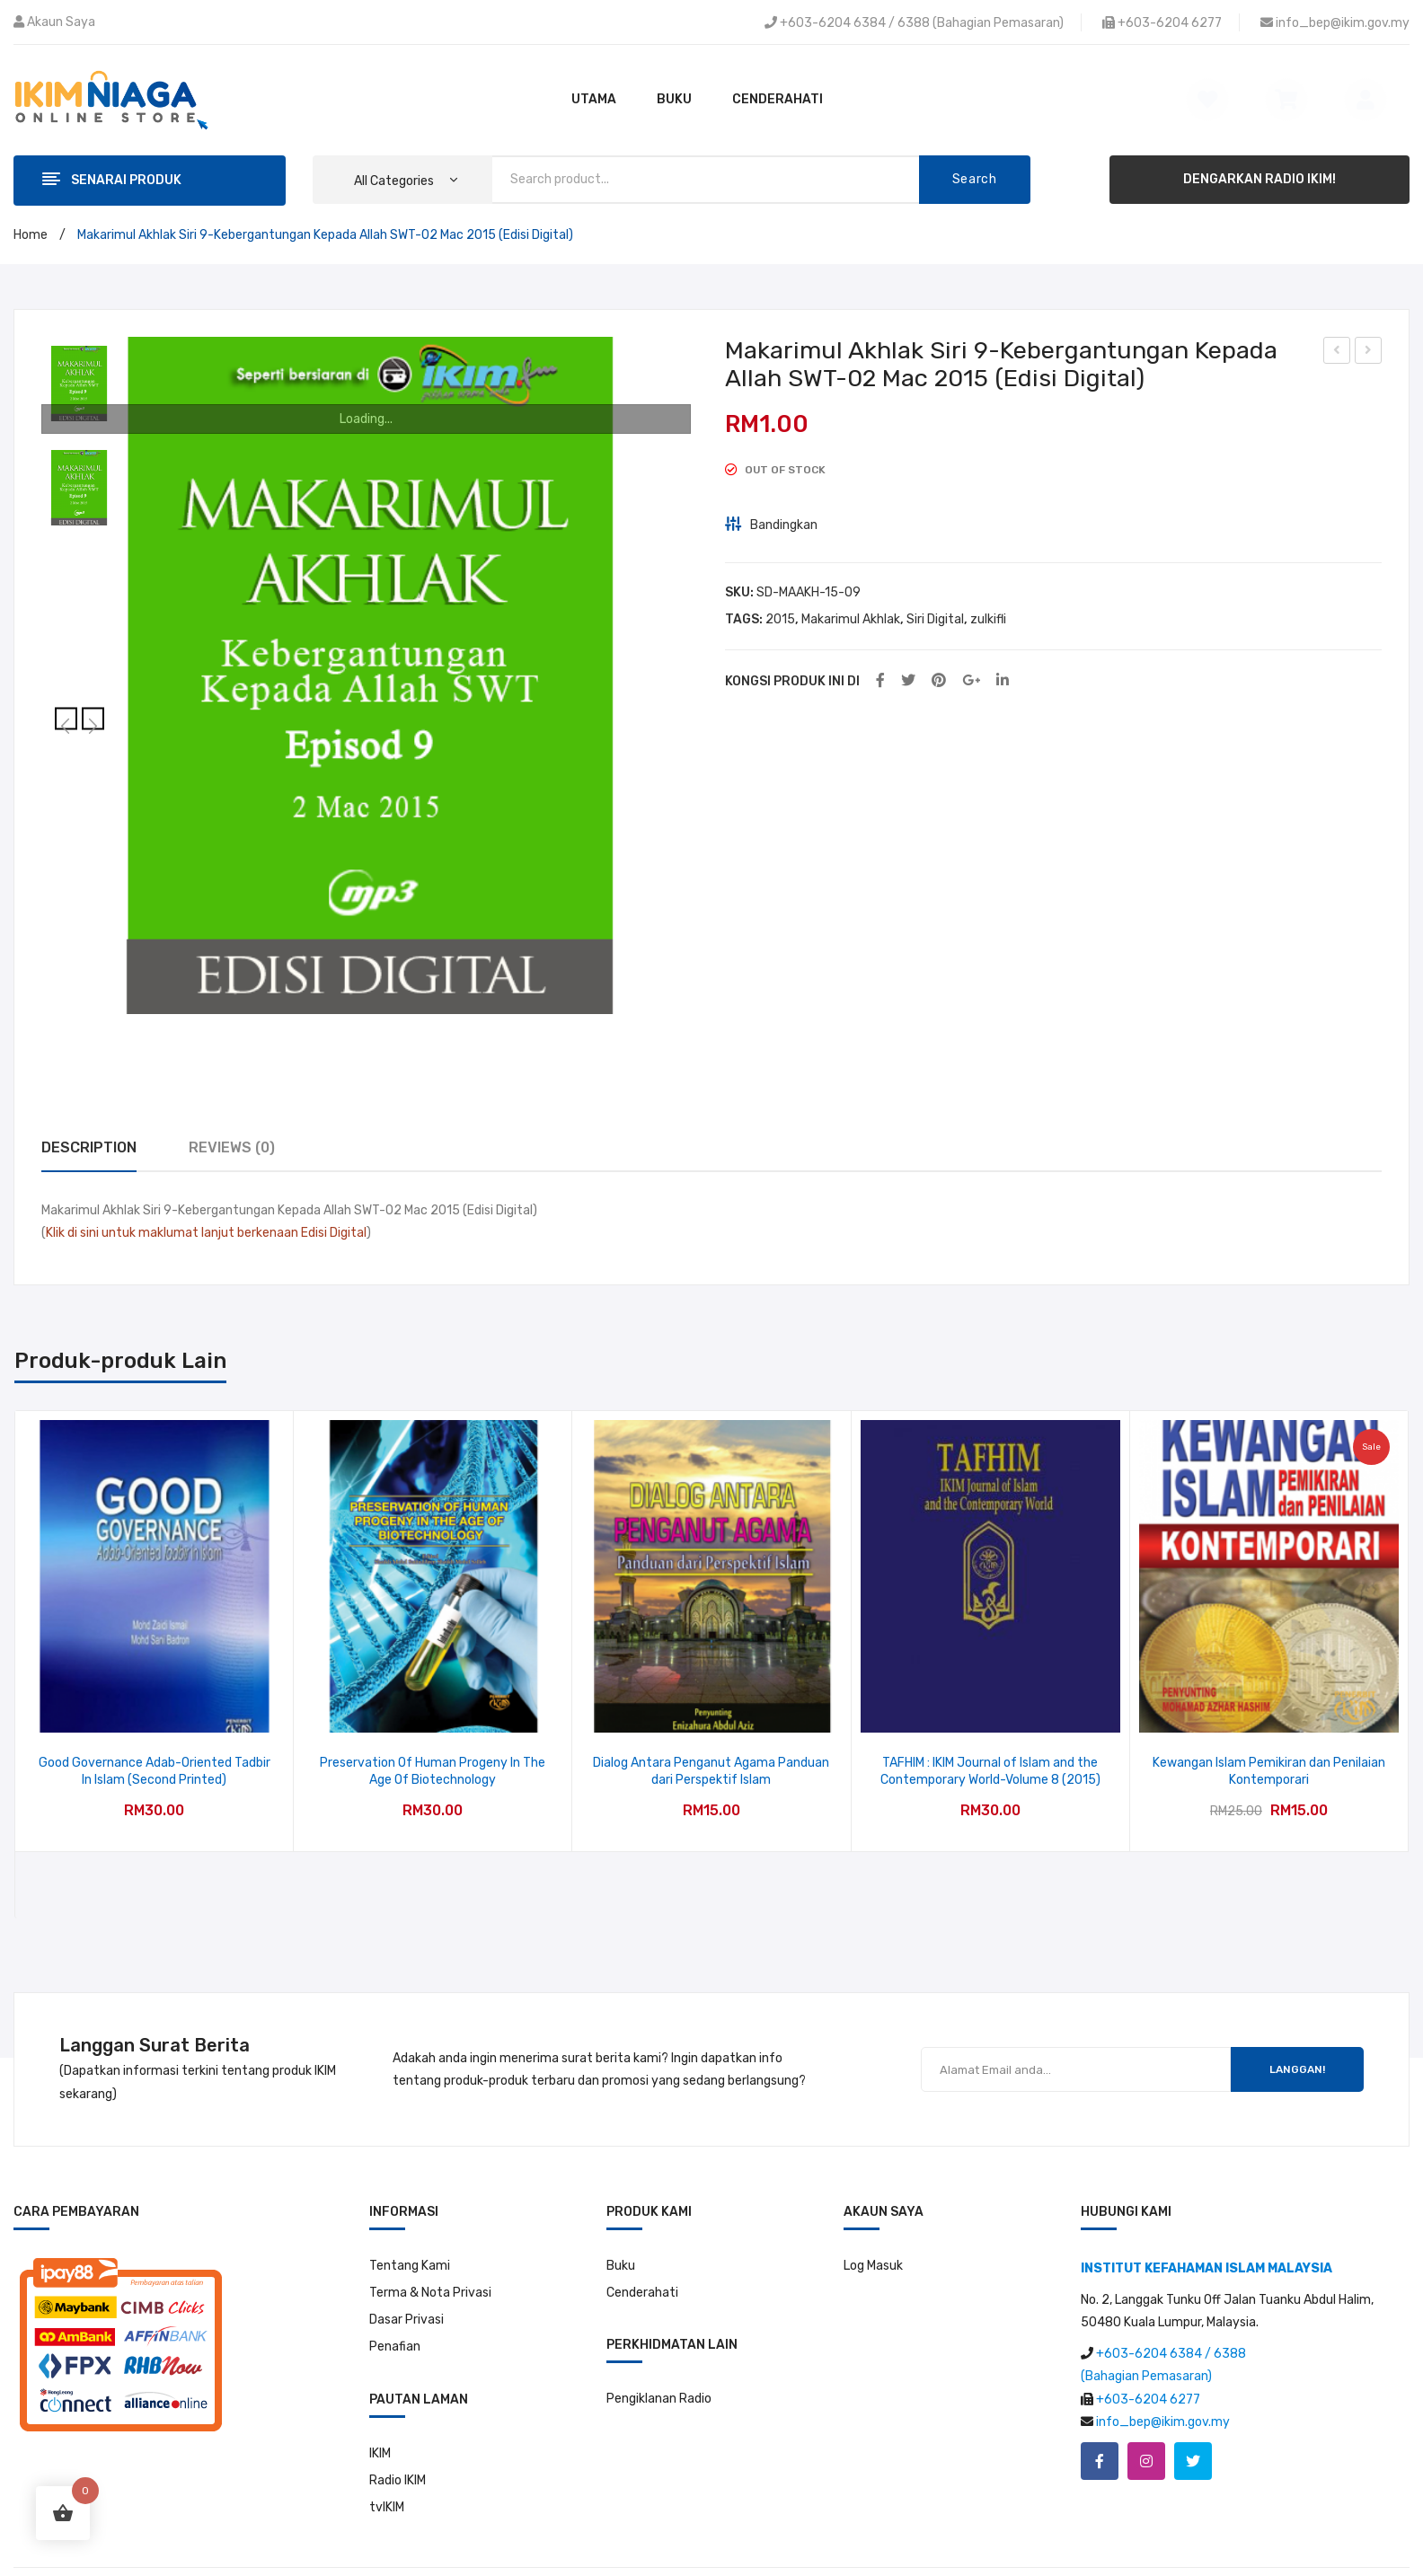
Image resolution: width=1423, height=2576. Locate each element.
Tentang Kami (409, 2265)
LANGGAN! (1297, 2069)
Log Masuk (873, 2265)
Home (30, 235)
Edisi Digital (334, 1232)
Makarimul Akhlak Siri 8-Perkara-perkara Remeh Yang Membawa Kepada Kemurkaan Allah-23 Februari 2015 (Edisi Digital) (1337, 353)
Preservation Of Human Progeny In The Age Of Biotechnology (432, 1771)
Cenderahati (642, 2292)
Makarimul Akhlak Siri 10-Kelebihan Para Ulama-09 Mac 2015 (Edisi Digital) (1369, 353)
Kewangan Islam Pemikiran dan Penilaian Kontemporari (1269, 1771)
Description (89, 1147)
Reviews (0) (232, 1147)
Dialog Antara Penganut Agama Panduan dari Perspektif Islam (711, 1771)
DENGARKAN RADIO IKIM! (1259, 179)
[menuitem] (593, 99)
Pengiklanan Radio (659, 2398)
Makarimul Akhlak (850, 619)
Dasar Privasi (406, 2319)
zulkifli (988, 619)
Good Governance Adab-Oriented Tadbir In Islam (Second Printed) (154, 1771)
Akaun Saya (61, 22)
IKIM (380, 2453)
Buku (620, 2265)
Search (974, 179)
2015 (780, 619)
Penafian (394, 2346)
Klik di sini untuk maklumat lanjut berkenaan (172, 1232)
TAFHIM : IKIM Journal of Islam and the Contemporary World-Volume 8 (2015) (990, 1771)
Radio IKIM (397, 2480)
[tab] (89, 1148)
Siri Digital (935, 619)
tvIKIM (386, 2507)
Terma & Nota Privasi (430, 2292)
